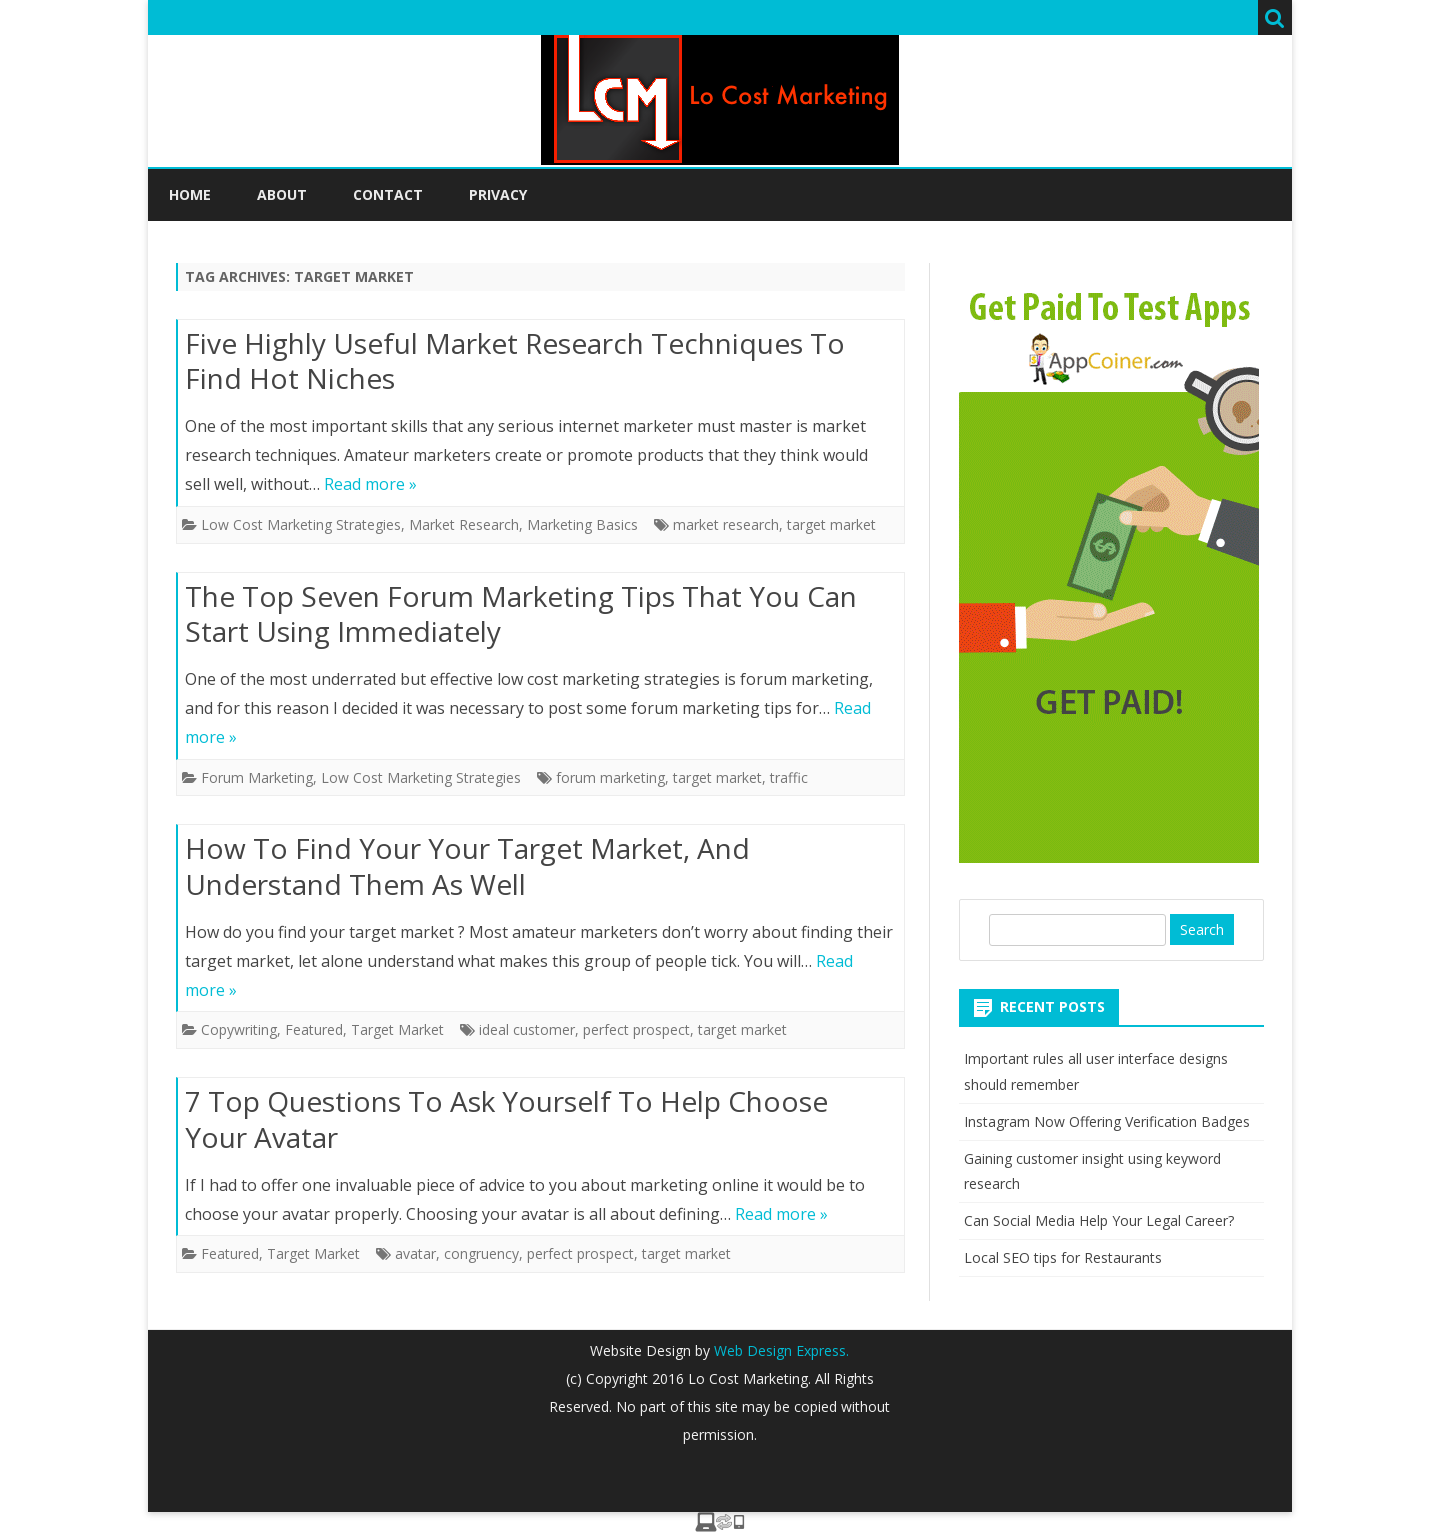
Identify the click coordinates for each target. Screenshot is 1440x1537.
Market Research (464, 524)
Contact (388, 194)
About (282, 194)
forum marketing (610, 777)
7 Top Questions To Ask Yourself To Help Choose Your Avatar (506, 1119)
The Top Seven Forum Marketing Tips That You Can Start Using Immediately (521, 614)
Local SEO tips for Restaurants (1063, 1257)
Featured (314, 1029)
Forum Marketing (257, 777)
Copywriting (239, 1029)
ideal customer (527, 1029)
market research (726, 524)
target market (831, 524)
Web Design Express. (779, 1350)
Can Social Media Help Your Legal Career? (1099, 1220)
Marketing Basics (582, 524)
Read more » (370, 484)
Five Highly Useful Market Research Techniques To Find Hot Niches (515, 361)
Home (190, 194)
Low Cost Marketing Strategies (301, 524)
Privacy (498, 194)
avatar (415, 1253)
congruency (481, 1253)
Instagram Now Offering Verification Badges (1107, 1121)
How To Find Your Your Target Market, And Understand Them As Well (467, 866)
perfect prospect (636, 1029)
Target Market (397, 1029)
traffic (789, 777)
